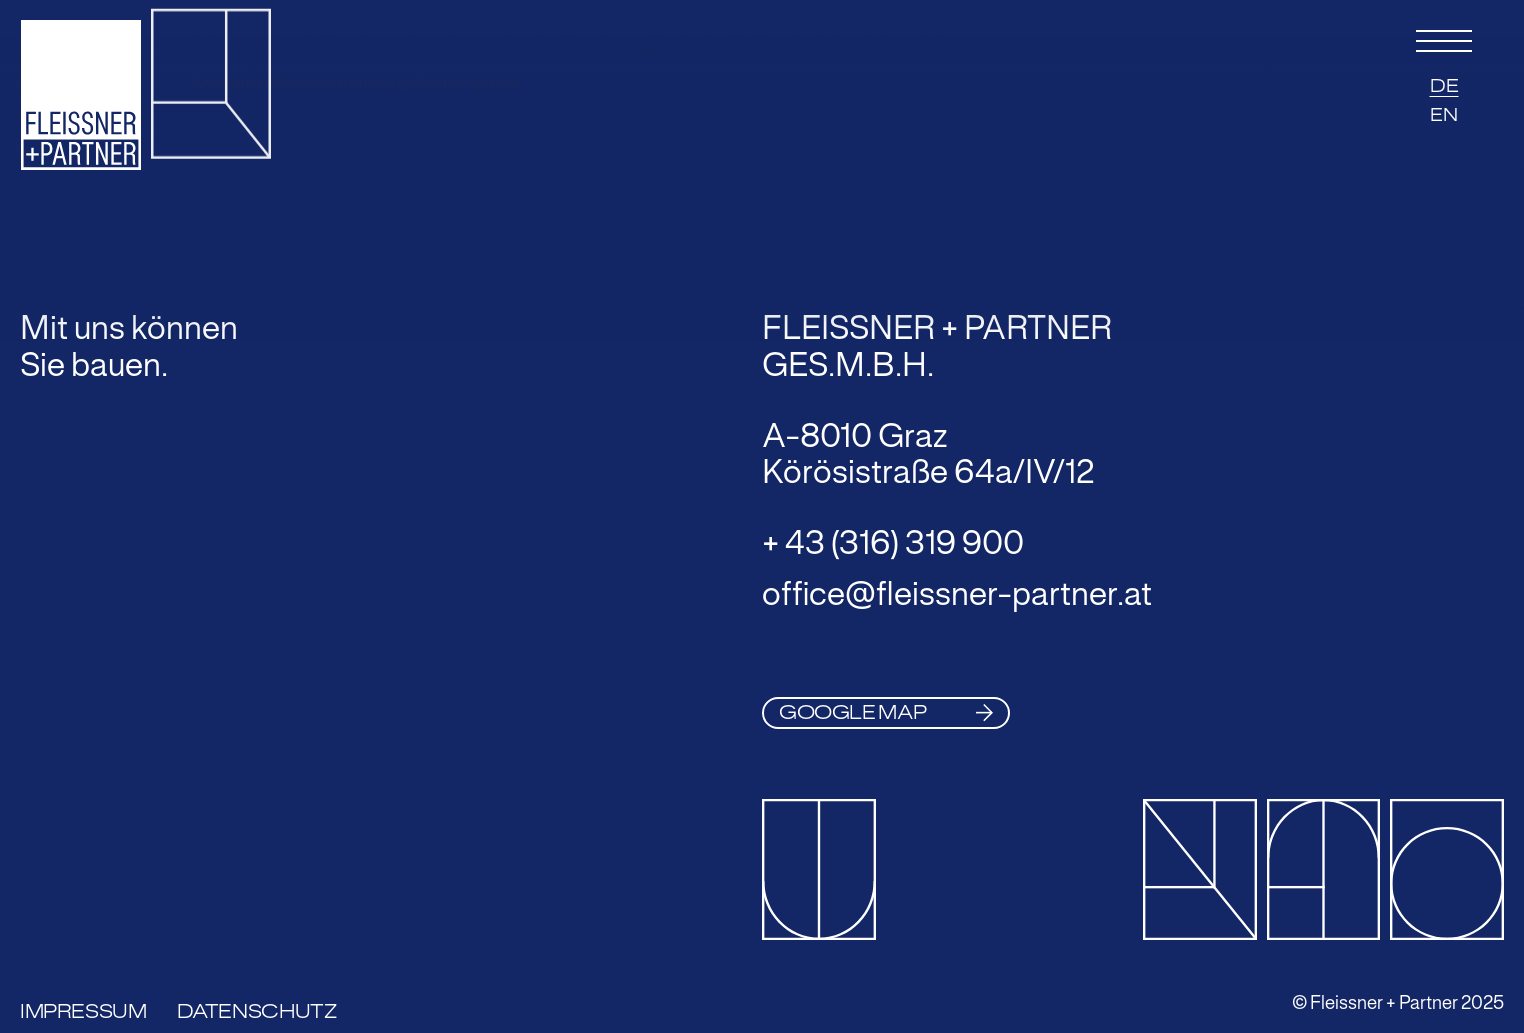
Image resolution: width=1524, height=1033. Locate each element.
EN (1444, 115)
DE (1444, 86)
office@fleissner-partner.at (957, 593)
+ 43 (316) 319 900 (893, 542)
